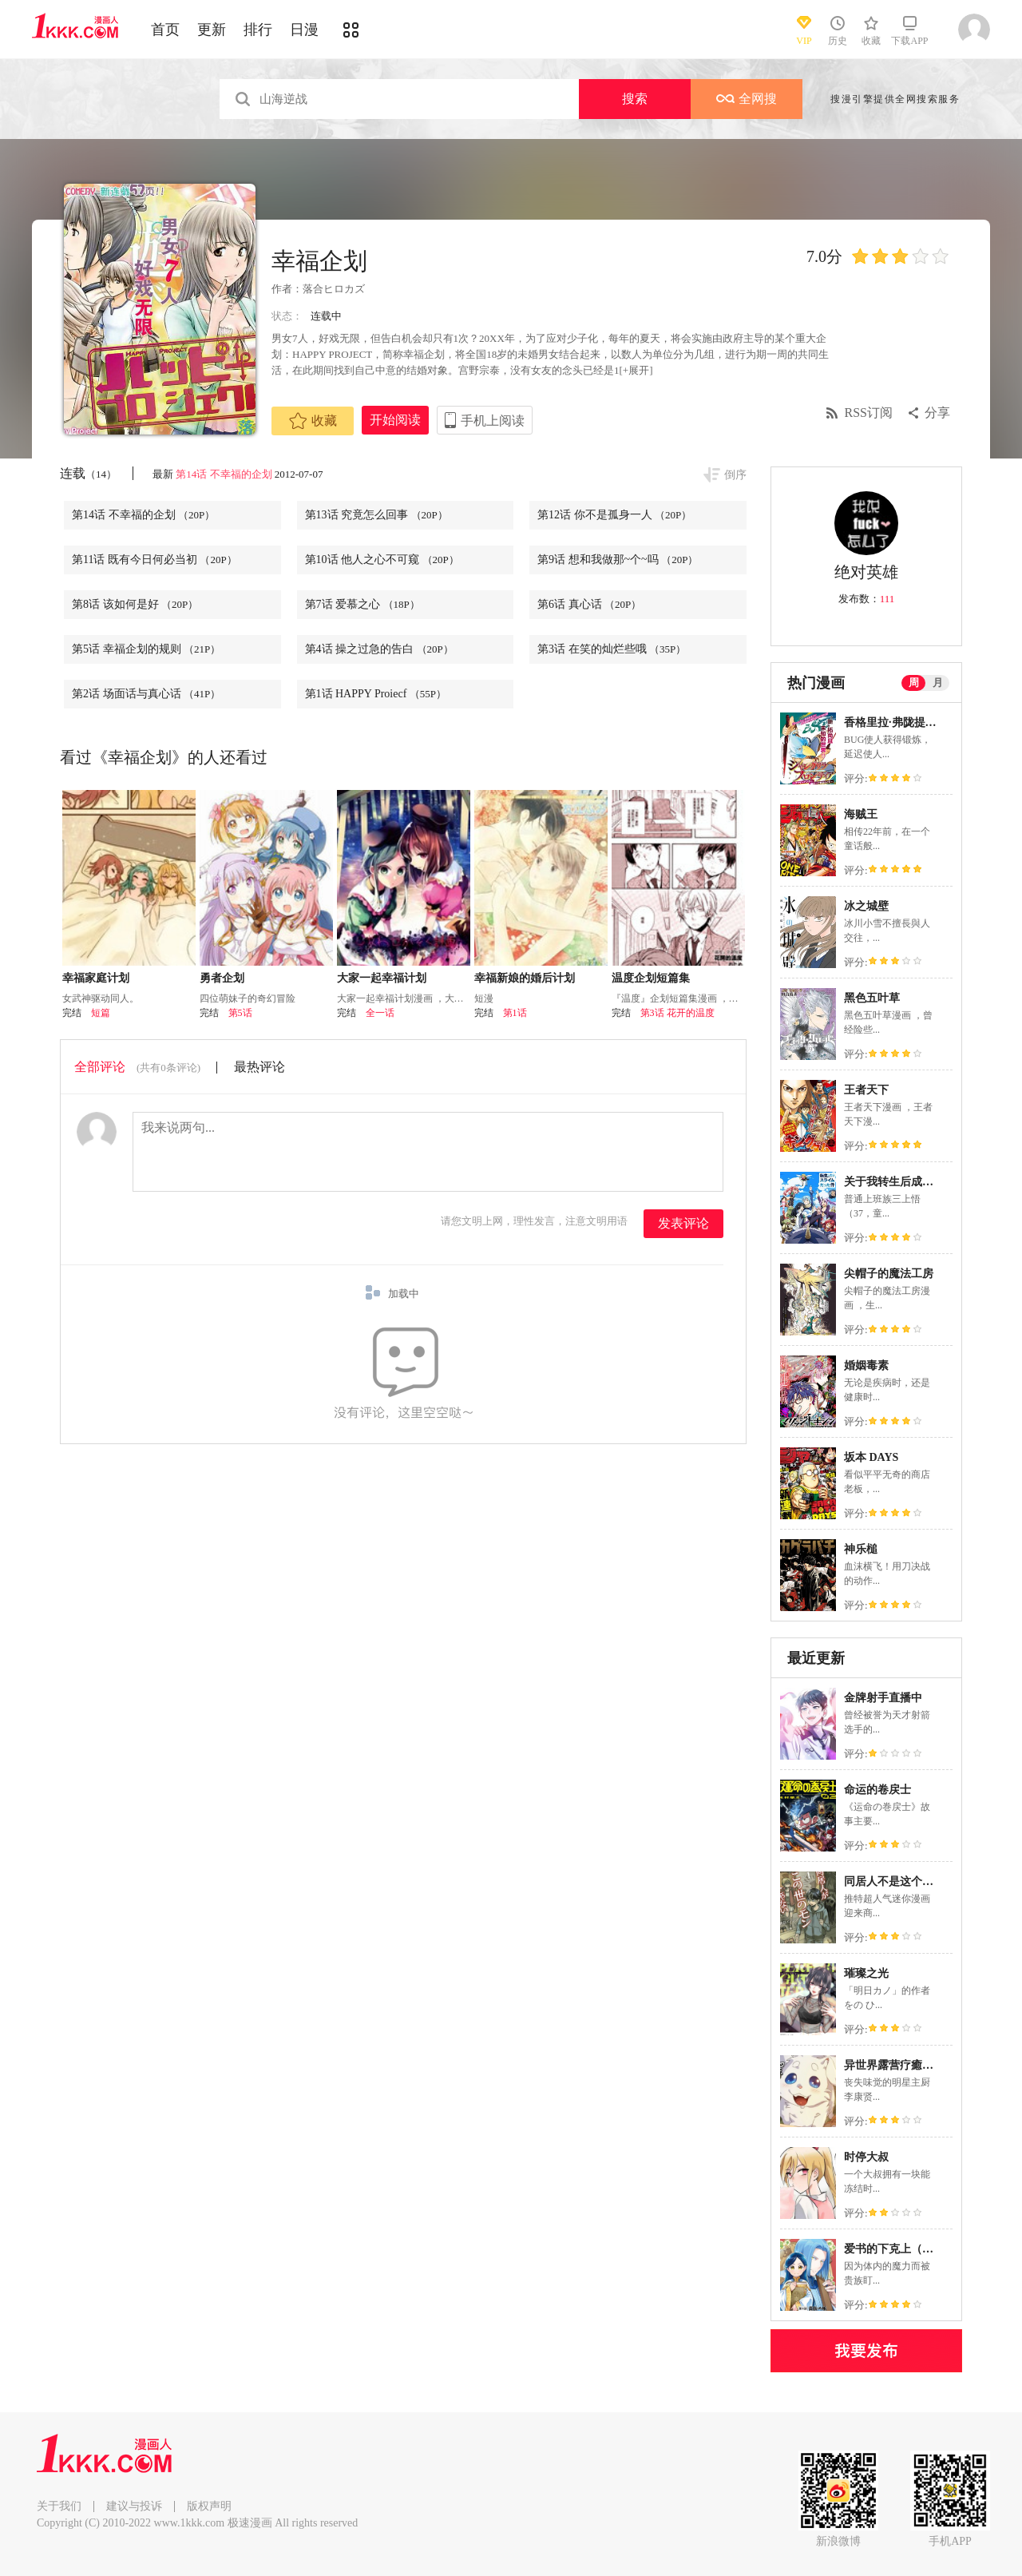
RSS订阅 (869, 412)
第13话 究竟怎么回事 (376, 515)
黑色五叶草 (872, 998)
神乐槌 (860, 1549)
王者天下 (866, 1090)
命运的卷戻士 (877, 1790)
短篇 (100, 1012)
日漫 (304, 30)
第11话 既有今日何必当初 (154, 560)
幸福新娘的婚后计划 (524, 978)
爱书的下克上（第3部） (902, 2249)
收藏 (313, 421)
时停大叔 (866, 2157)
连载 (88, 473)
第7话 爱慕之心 (362, 604)
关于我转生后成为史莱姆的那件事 (928, 1182)
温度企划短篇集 (651, 978)
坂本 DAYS (871, 1457)
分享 (937, 412)
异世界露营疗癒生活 (894, 2065)
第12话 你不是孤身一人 (614, 515)
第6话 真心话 (589, 604)
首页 (165, 30)
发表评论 (683, 1223)
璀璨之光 (866, 1973)
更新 (211, 30)
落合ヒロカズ (334, 289)
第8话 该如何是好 (135, 604)
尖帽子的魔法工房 (888, 1274)
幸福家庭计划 (95, 978)
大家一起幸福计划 (381, 978)
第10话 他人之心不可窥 (382, 560)
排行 (258, 30)
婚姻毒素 (866, 1365)
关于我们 (59, 2506)
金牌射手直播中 (883, 1698)
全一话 (380, 1012)
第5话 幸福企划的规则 (146, 649)
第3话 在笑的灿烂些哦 (611, 649)
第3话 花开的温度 (677, 1012)
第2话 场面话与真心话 (146, 694)
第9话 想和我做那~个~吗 (617, 560)
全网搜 (746, 98)
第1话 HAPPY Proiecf (376, 694)
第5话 (240, 1012)
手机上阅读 (493, 420)
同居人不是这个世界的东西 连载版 (929, 1881)
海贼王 (860, 814)
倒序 (735, 475)
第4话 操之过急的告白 (379, 649)
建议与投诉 (134, 2506)
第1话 (515, 1012)
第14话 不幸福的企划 (223, 474)
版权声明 (209, 2506)
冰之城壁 (866, 906)
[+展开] (636, 370)
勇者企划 (222, 978)
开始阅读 (395, 420)
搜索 (635, 98)
